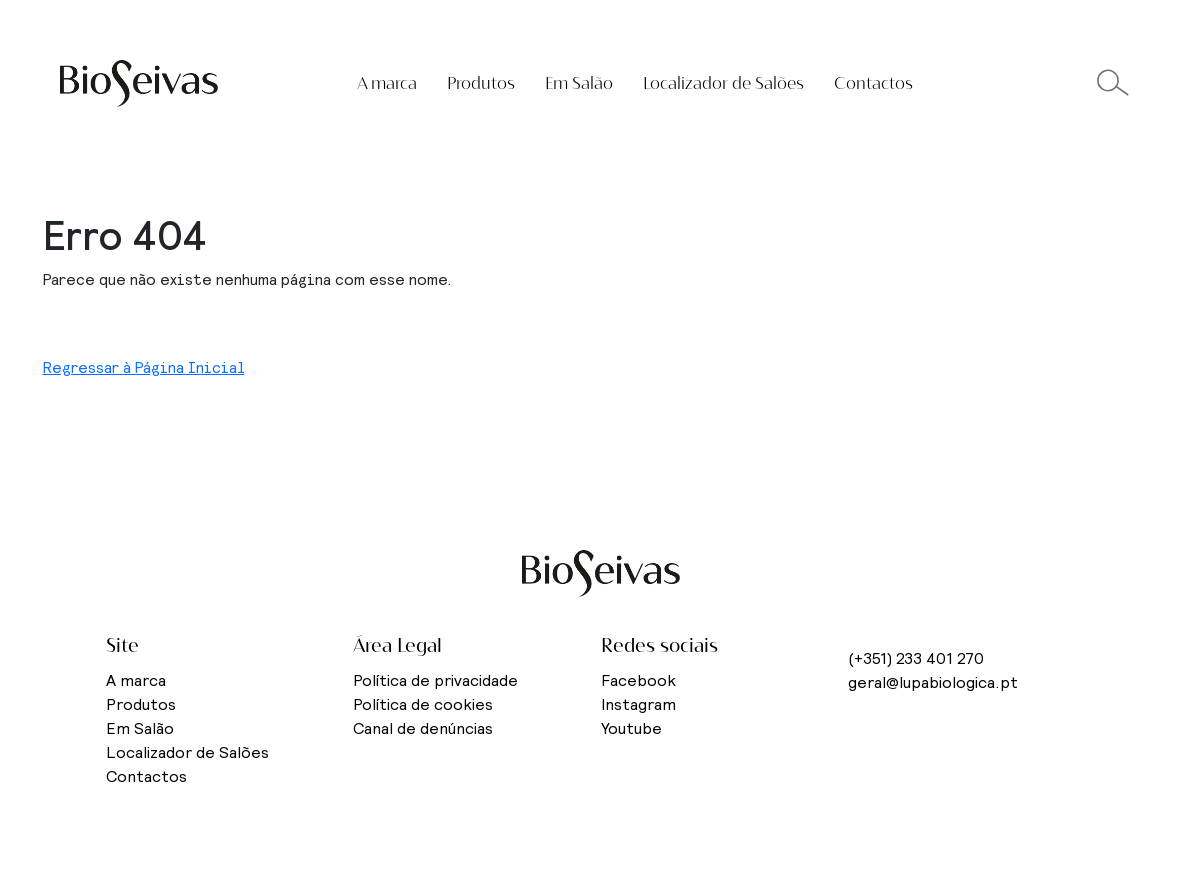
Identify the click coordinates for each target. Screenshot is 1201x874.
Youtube (631, 728)
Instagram (638, 704)
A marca (136, 680)
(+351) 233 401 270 (916, 658)
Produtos (141, 704)
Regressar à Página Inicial (144, 367)
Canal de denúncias (423, 728)
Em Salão (579, 83)
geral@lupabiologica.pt (933, 682)
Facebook (638, 680)
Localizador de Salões (723, 83)
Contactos (873, 83)
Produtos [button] (481, 83)
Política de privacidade (435, 680)
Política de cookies (423, 704)
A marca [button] (387, 83)
